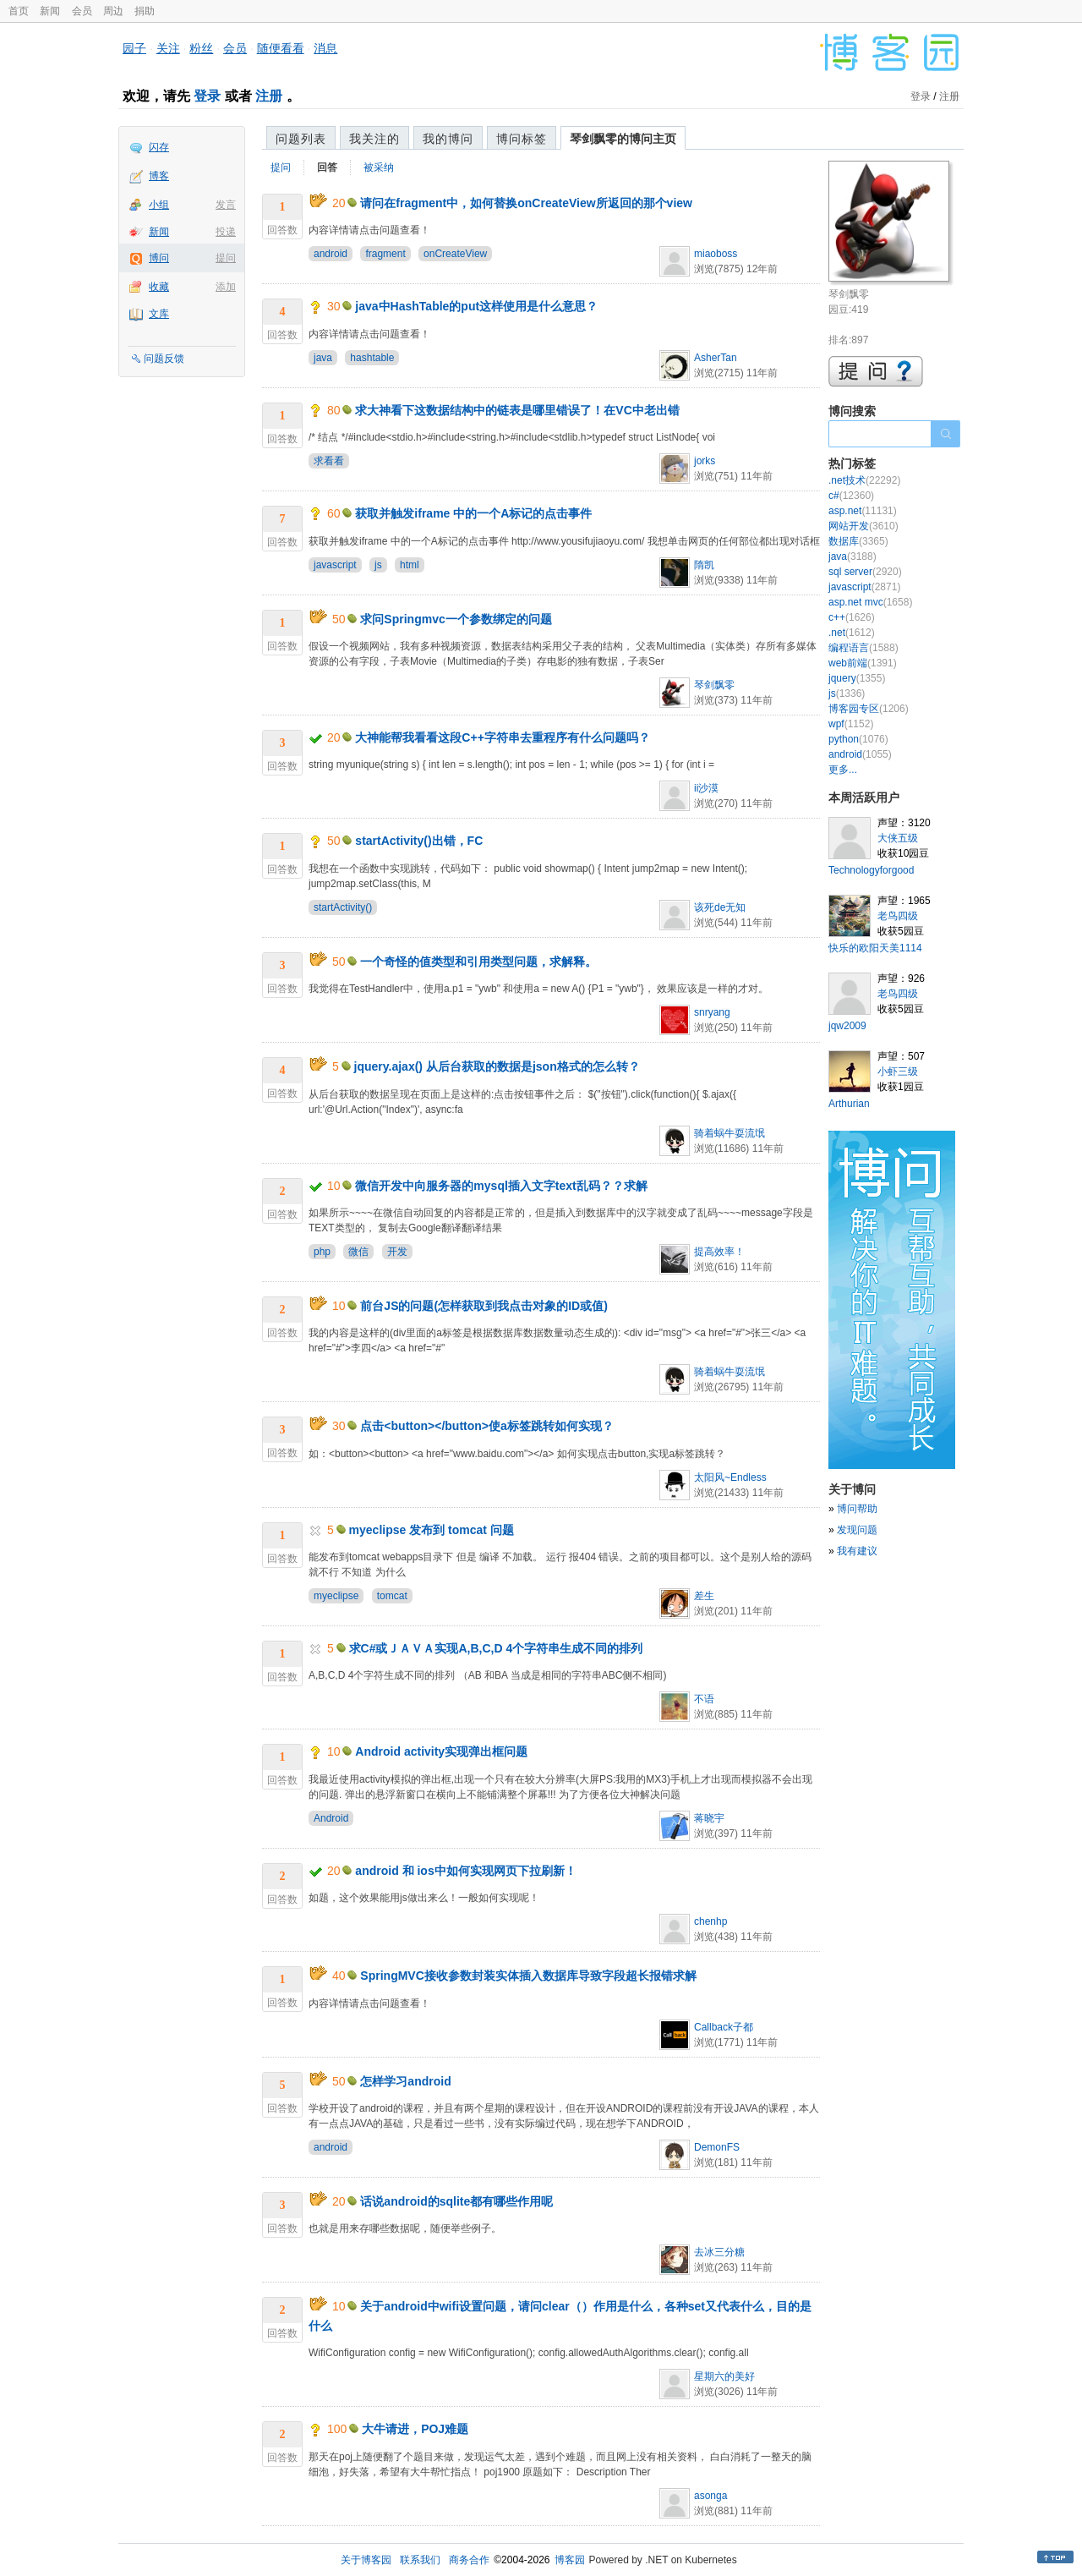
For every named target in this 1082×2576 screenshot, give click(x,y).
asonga (710, 2496)
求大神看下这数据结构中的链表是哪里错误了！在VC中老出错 (517, 410)
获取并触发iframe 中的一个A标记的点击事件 (473, 513)
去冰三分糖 (719, 2252)
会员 (82, 11)
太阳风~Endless (730, 1477)
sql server (865, 572)
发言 (226, 205)
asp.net (862, 511)
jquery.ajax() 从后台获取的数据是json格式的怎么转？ (497, 1066)
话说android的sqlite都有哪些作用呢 (456, 2201)
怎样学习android (405, 2081)
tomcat (392, 1596)
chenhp (710, 1921)
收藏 (159, 287)
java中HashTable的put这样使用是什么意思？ (476, 306)
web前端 (862, 663)
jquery (856, 678)
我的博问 (448, 138)
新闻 (50, 11)
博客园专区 (868, 709)
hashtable (372, 358)
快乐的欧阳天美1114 (875, 948)
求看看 (329, 461)
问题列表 (301, 138)
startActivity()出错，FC (419, 840)
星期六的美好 (724, 2376)
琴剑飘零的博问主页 (623, 138)
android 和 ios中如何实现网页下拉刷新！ (465, 1870)
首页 (18, 11)
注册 (268, 96)
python (858, 739)
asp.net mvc (870, 602)
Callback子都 (723, 2027)
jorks (704, 461)
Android (331, 1818)
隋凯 (704, 565)
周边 (113, 11)
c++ (851, 617)
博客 (159, 176)
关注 (168, 48)
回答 (327, 167)
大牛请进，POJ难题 (415, 2429)
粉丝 (201, 48)
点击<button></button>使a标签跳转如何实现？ (486, 1426)
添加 (226, 287)
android (330, 254)
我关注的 (374, 138)
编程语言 (863, 648)
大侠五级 (897, 838)
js (378, 565)
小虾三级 (897, 1071)
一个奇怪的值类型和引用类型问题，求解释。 (478, 961)
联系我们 (420, 2560)
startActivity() (343, 907)
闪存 (159, 147)
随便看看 (280, 48)
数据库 (858, 541)
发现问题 (857, 1530)
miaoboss (715, 254)
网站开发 (863, 526)
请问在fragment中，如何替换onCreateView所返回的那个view (526, 203)
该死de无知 (720, 907)
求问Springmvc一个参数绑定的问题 (455, 619)
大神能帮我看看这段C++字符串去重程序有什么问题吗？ (502, 737)
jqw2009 (847, 1026)
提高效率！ (719, 1252)
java (323, 358)
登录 (207, 96)
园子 (134, 48)
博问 (159, 258)
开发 (397, 1252)
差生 (704, 1596)
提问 (226, 258)
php (322, 1252)
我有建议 (857, 1551)
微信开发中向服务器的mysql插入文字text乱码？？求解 (501, 1185)
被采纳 (378, 167)
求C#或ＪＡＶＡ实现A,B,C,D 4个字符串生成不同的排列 (496, 1648)
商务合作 (469, 2560)
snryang (712, 1012)
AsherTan (715, 358)
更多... (842, 770)
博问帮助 (857, 1509)
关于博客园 (366, 2560)
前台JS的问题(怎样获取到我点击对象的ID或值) (483, 1306)
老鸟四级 (897, 916)
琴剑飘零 (714, 685)
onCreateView (455, 254)
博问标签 (521, 138)
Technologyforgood (871, 870)
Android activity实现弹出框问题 (441, 1751)
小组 (159, 205)
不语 (704, 1699)
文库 (159, 314)
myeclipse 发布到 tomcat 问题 (431, 1530)
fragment (385, 254)
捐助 (144, 11)
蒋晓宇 (709, 1818)
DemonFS (717, 2147)
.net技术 (864, 480)
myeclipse (336, 1596)
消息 (325, 48)
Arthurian (849, 1104)
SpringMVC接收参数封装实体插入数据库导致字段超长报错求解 (528, 1975)
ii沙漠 (706, 788)
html (409, 565)
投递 (226, 232)
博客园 (570, 2560)
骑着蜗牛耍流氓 (729, 1133)
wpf (850, 724)
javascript (335, 565)
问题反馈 (164, 358)
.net (851, 633)
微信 (358, 1252)
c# (851, 495)
